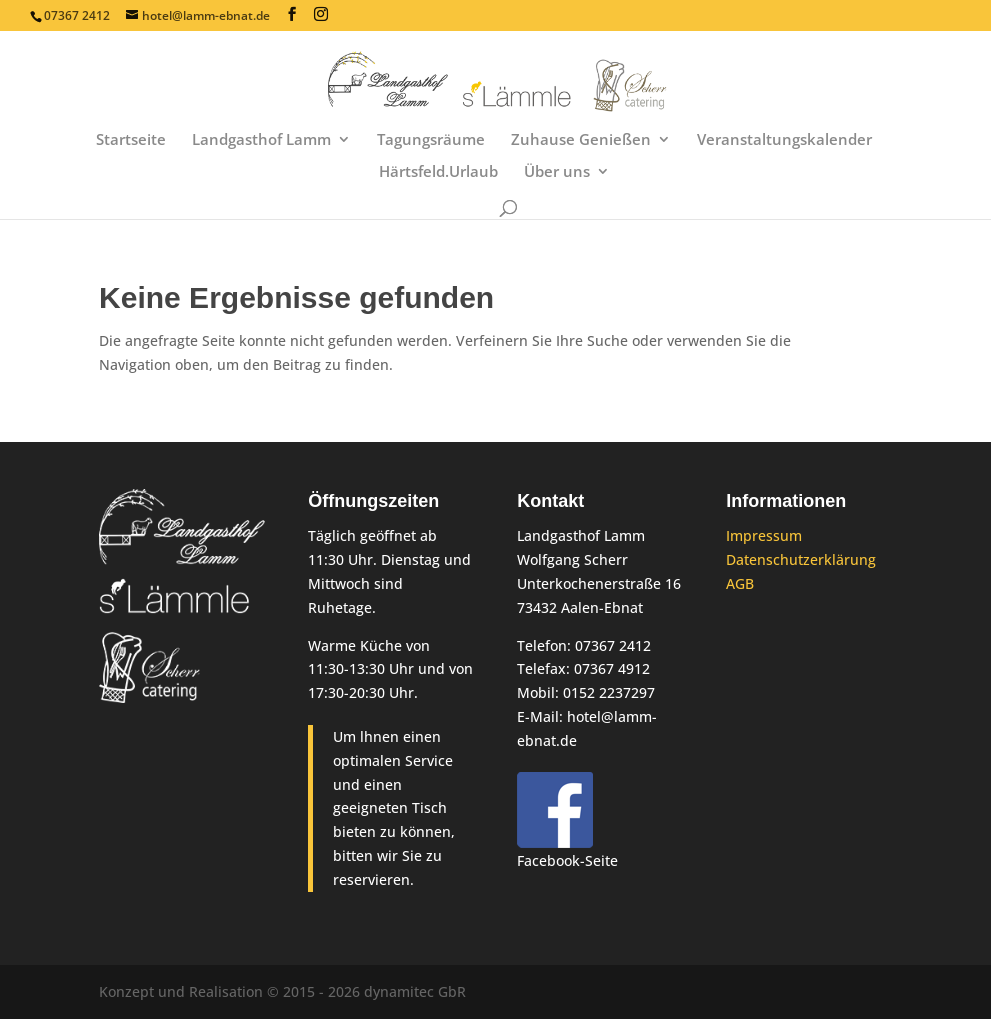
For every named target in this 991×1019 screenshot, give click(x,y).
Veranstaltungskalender (784, 140)
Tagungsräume (431, 140)
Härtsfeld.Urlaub (438, 172)
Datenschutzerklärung (801, 559)
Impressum (764, 535)
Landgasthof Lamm (261, 140)
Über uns (557, 172)
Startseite (131, 140)
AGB (740, 583)
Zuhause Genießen (581, 140)
